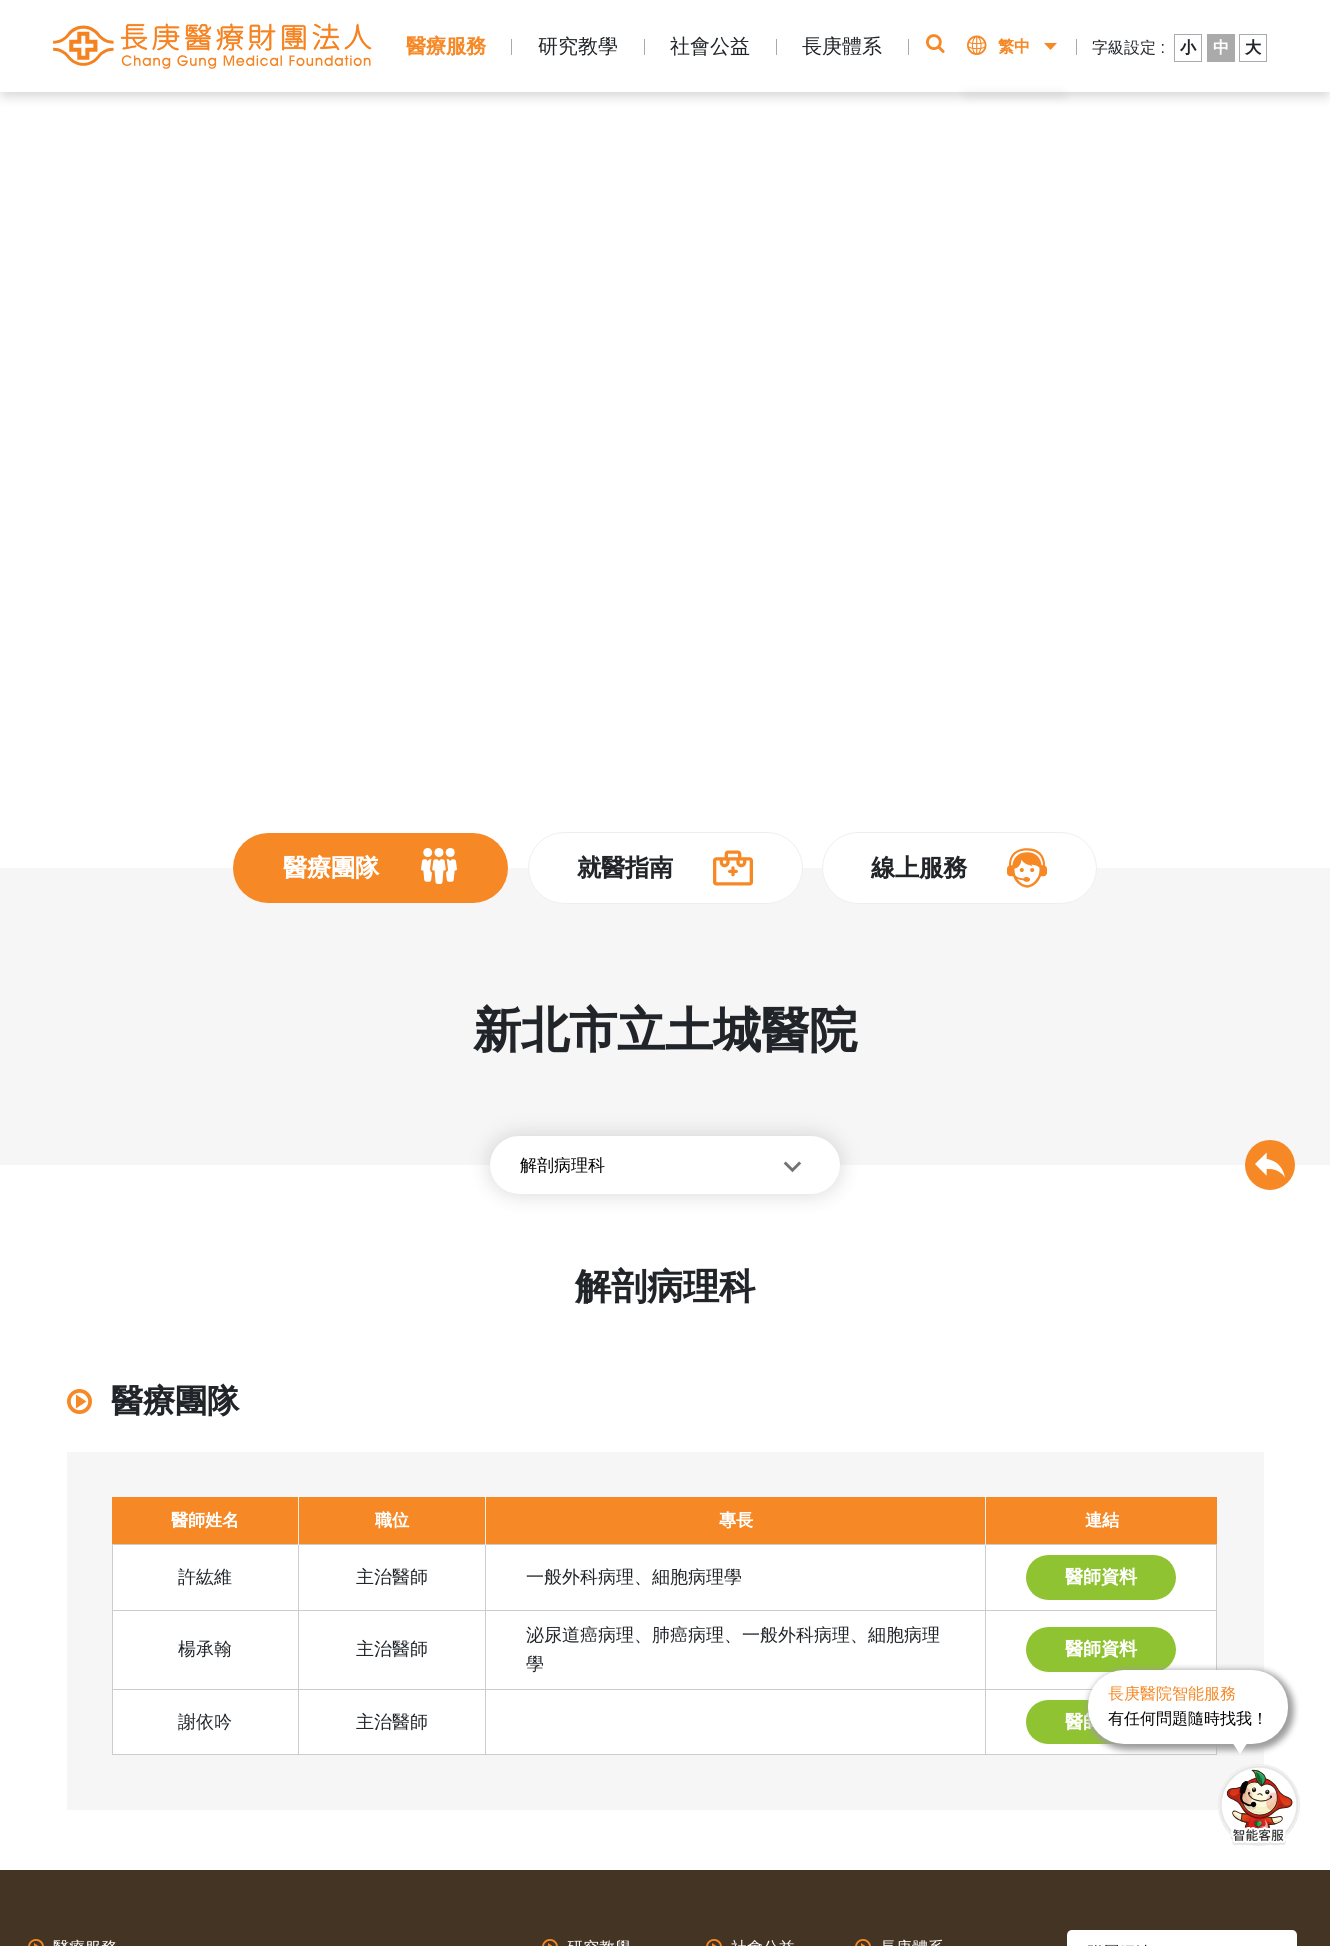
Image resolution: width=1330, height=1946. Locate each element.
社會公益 (710, 46)
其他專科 (609, 121)
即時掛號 (864, 130)
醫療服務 (446, 46)
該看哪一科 (1026, 130)
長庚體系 (842, 46)
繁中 (1014, 46)
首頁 (189, 121)
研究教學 (578, 46)
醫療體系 (324, 121)
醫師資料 (1101, 1577)
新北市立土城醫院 (429, 121)
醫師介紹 (534, 121)
